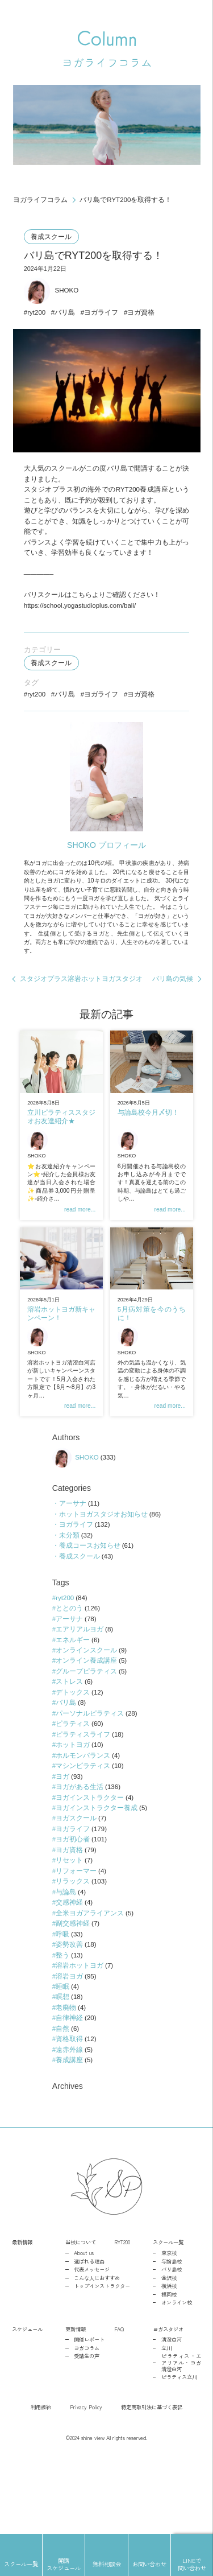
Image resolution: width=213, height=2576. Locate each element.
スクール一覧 (168, 2316)
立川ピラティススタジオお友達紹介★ (61, 1146)
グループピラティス (86, 1728)
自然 (62, 2099)
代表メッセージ (92, 2343)
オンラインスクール (86, 1706)
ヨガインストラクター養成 (96, 1870)
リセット (69, 1924)
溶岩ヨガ (69, 2045)
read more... (78, 1242)
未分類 (69, 1586)
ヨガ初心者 (73, 1903)
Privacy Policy (86, 2481)
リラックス (73, 1947)
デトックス (73, 1750)
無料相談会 (107, 2563)
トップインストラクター (102, 2359)
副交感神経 (73, 1990)
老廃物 (66, 2078)
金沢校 (169, 2351)
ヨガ (62, 1837)
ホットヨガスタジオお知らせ (103, 1565)
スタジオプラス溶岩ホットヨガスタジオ (81, 1005)
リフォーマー (76, 1935)
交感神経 (69, 1968)
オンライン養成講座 (86, 1717)
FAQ (119, 2402)
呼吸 (62, 2001)
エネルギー (73, 1695)
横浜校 (169, 2359)
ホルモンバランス (83, 1815)
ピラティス (73, 1783)
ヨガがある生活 (79, 1848)
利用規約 (41, 2481)
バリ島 (66, 318)
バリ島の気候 (172, 1005)
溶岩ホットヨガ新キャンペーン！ (61, 1348)
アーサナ (72, 1554)
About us (84, 2326)
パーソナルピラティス (90, 1772)
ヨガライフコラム (40, 200)
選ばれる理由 (89, 2335)
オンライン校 (176, 2376)
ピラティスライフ (83, 1794)
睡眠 (62, 2055)
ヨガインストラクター (90, 1859)
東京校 (169, 2326)
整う (62, 2023)
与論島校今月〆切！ (148, 1141)
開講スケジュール (64, 2563)
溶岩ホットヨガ (79, 2034)
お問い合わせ (149, 2563)
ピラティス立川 (179, 2451)
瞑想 (62, 2067)
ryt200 (37, 318)
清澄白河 (171, 2413)
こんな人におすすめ (97, 2351)
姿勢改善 (69, 2012)
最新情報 (22, 2316)
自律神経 (69, 2088)
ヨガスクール (76, 1881)
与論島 (66, 1957)
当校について (80, 2316)
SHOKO (52, 294)
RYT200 (122, 2316)
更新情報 (75, 2402)
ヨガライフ (103, 318)
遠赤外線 (69, 2121)
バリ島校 (171, 2343)
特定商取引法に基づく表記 (151, 2481)
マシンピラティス (83, 1827)
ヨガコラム (86, 2421)
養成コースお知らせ (89, 1597)
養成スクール (52, 238)
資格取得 (69, 2110)
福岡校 (169, 2368)
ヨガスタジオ (168, 2402)
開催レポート (89, 2413)
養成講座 (69, 2132)
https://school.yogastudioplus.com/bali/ (82, 617)
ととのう (69, 1663)
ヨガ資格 (143, 318)
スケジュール (27, 2402)
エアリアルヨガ (79, 1684)
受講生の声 (86, 2430)
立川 (166, 2421)
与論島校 (171, 2335)
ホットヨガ (73, 1804)
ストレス (69, 1739)
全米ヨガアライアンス (90, 1979)
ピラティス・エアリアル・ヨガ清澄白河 (181, 2436)
